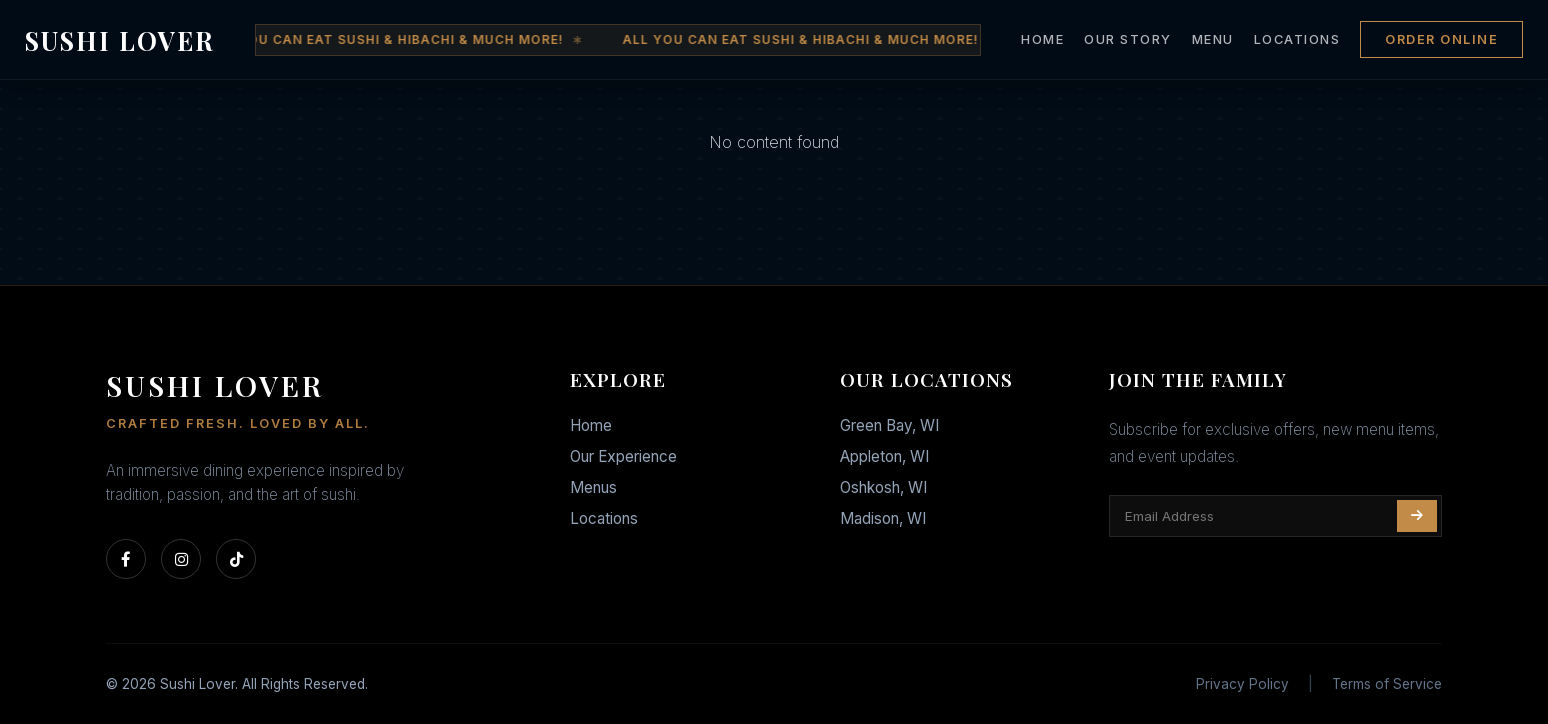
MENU (1213, 39)
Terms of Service (1387, 684)
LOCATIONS (1297, 39)
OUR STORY (1128, 39)
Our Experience (623, 456)
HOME (1042, 39)
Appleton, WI (884, 456)
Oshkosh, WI (883, 487)
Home (591, 425)
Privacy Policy (1242, 684)
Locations (604, 518)
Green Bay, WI (889, 425)
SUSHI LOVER (120, 40)
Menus (593, 487)
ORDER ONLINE (1441, 39)
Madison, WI (883, 518)
